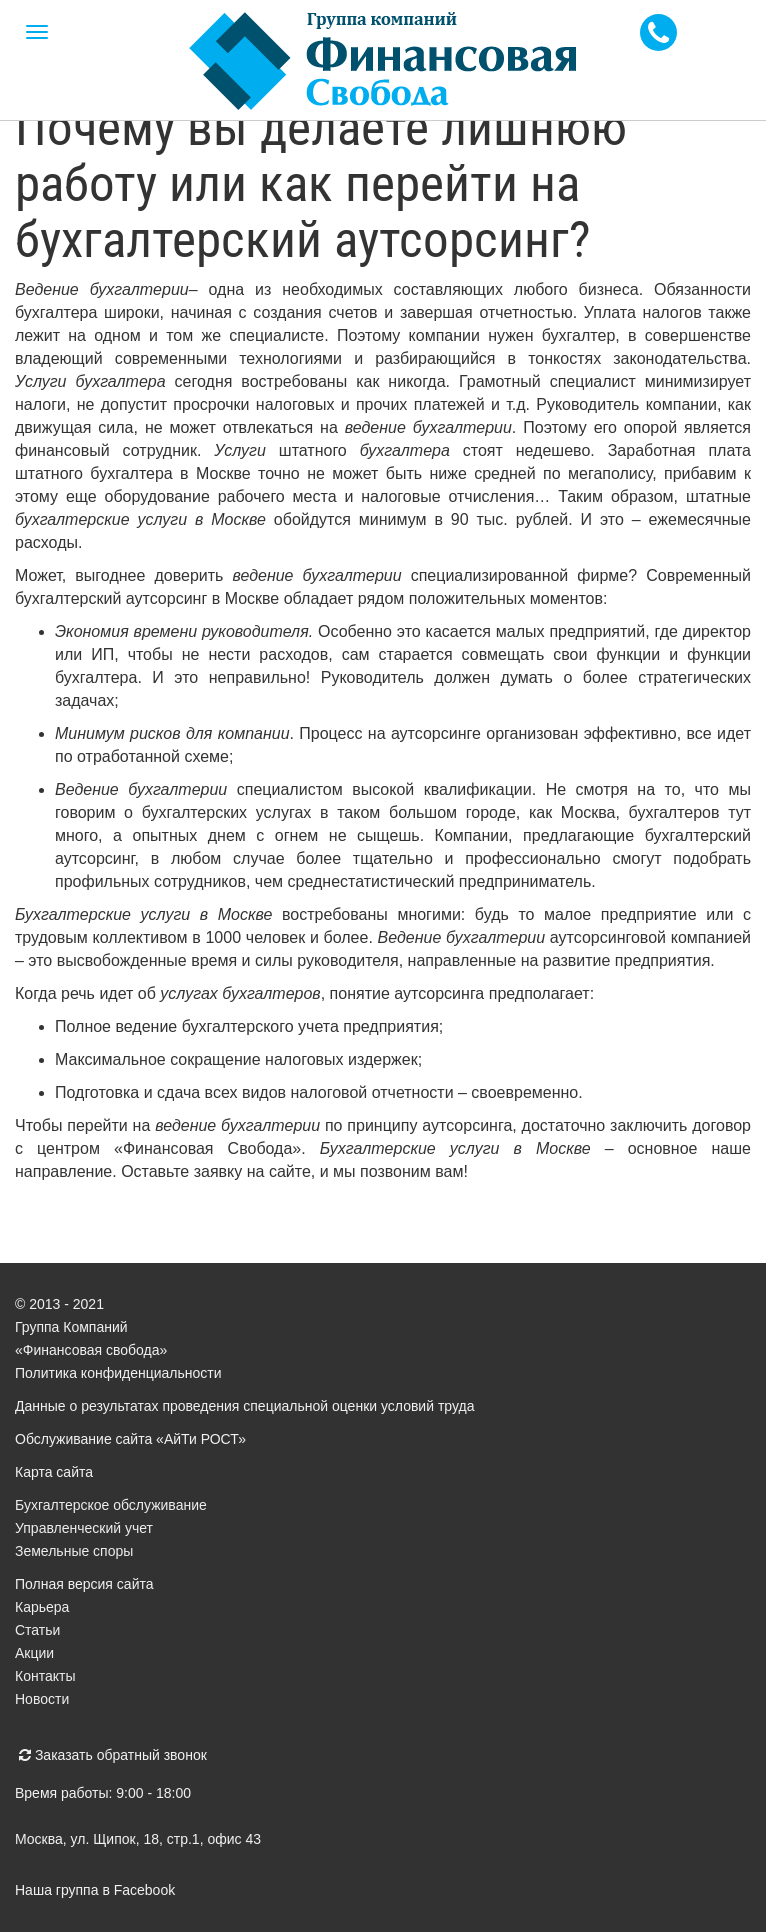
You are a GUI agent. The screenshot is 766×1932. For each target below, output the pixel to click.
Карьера (42, 1607)
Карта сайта (54, 1472)
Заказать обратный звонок (113, 1755)
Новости (42, 1699)
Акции (34, 1653)
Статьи (37, 1630)
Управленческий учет (84, 1528)
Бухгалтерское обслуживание (111, 1505)
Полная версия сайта (84, 1584)
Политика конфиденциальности (118, 1373)
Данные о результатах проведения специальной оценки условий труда (244, 1406)
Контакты (45, 1676)
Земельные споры (74, 1551)
